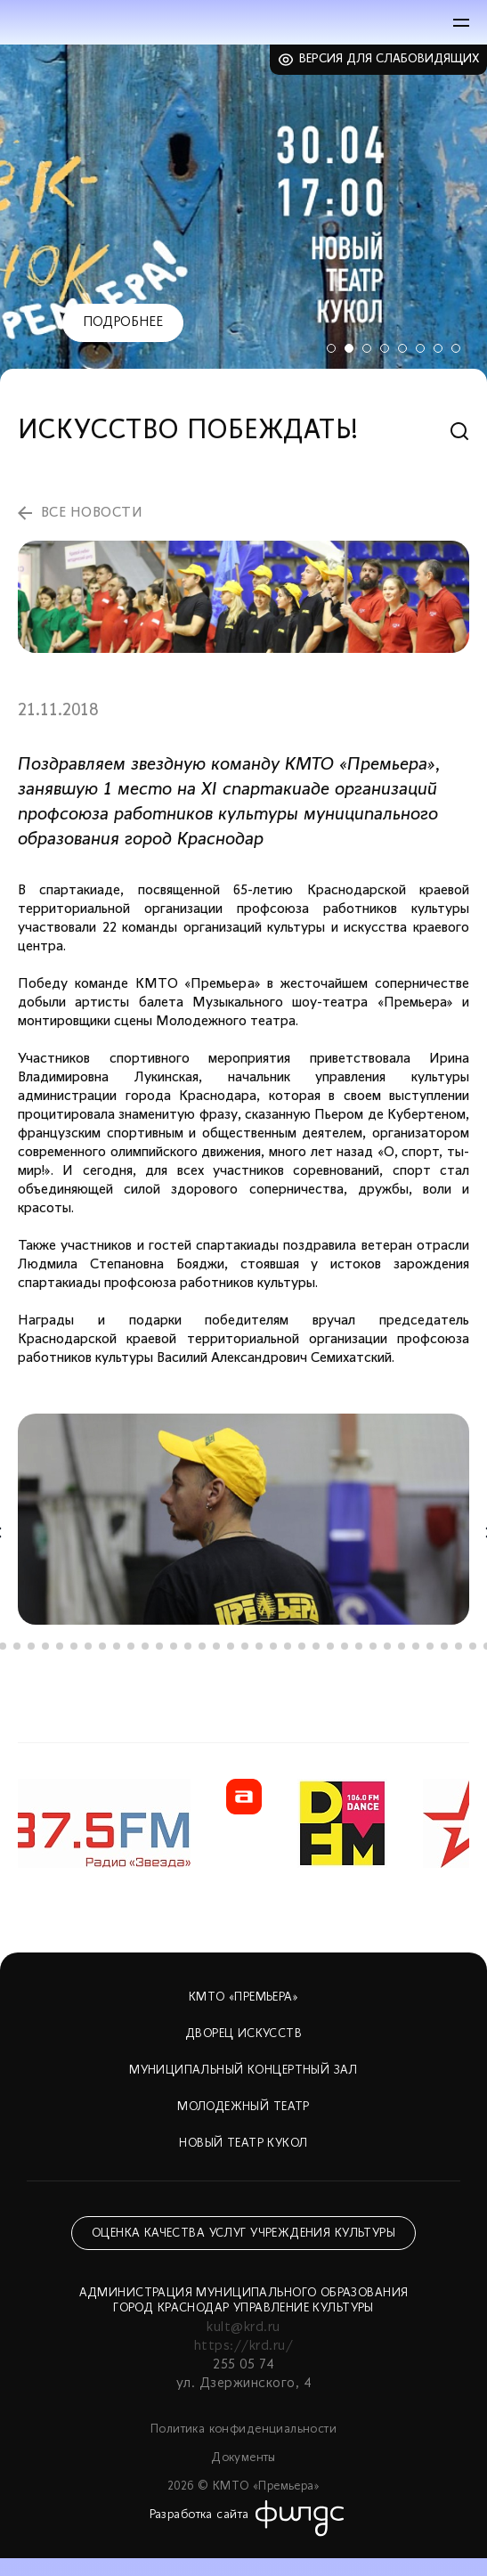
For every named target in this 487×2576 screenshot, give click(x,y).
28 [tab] (373, 1646)
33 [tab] (444, 1646)
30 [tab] (401, 1646)
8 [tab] (455, 348)
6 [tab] (420, 348)
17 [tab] (216, 1646)
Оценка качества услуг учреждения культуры (243, 2233)
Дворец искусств (243, 2034)
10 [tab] (116, 1646)
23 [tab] (301, 1646)
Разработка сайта (199, 2515)
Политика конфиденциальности (243, 2429)
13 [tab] (159, 1646)
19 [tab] (244, 1646)
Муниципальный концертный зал (243, 2070)
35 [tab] (472, 1646)
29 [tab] (387, 1646)
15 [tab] (187, 1646)
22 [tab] (287, 1646)
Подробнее (123, 322)
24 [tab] (316, 1646)
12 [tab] (145, 1646)
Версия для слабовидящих (389, 59)
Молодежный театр (243, 2107)
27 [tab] (358, 1646)
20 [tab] (259, 1646)
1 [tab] (331, 348)
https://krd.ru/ (243, 2346)
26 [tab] (344, 1646)
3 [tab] (366, 348)
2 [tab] (349, 348)
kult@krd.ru (243, 2327)
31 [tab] (415, 1646)
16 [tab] (202, 1646)
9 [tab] (102, 1646)
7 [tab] (438, 348)
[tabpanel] (243, 213)
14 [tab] (173, 1646)
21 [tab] (273, 1646)
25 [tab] (330, 1646)
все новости (91, 513)
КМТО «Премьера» (243, 1997)
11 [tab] (130, 1646)
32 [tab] (430, 1646)
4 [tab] (384, 348)
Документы (243, 2458)
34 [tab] (458, 1646)
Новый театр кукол (243, 2143)
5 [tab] (402, 348)
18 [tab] (230, 1646)
